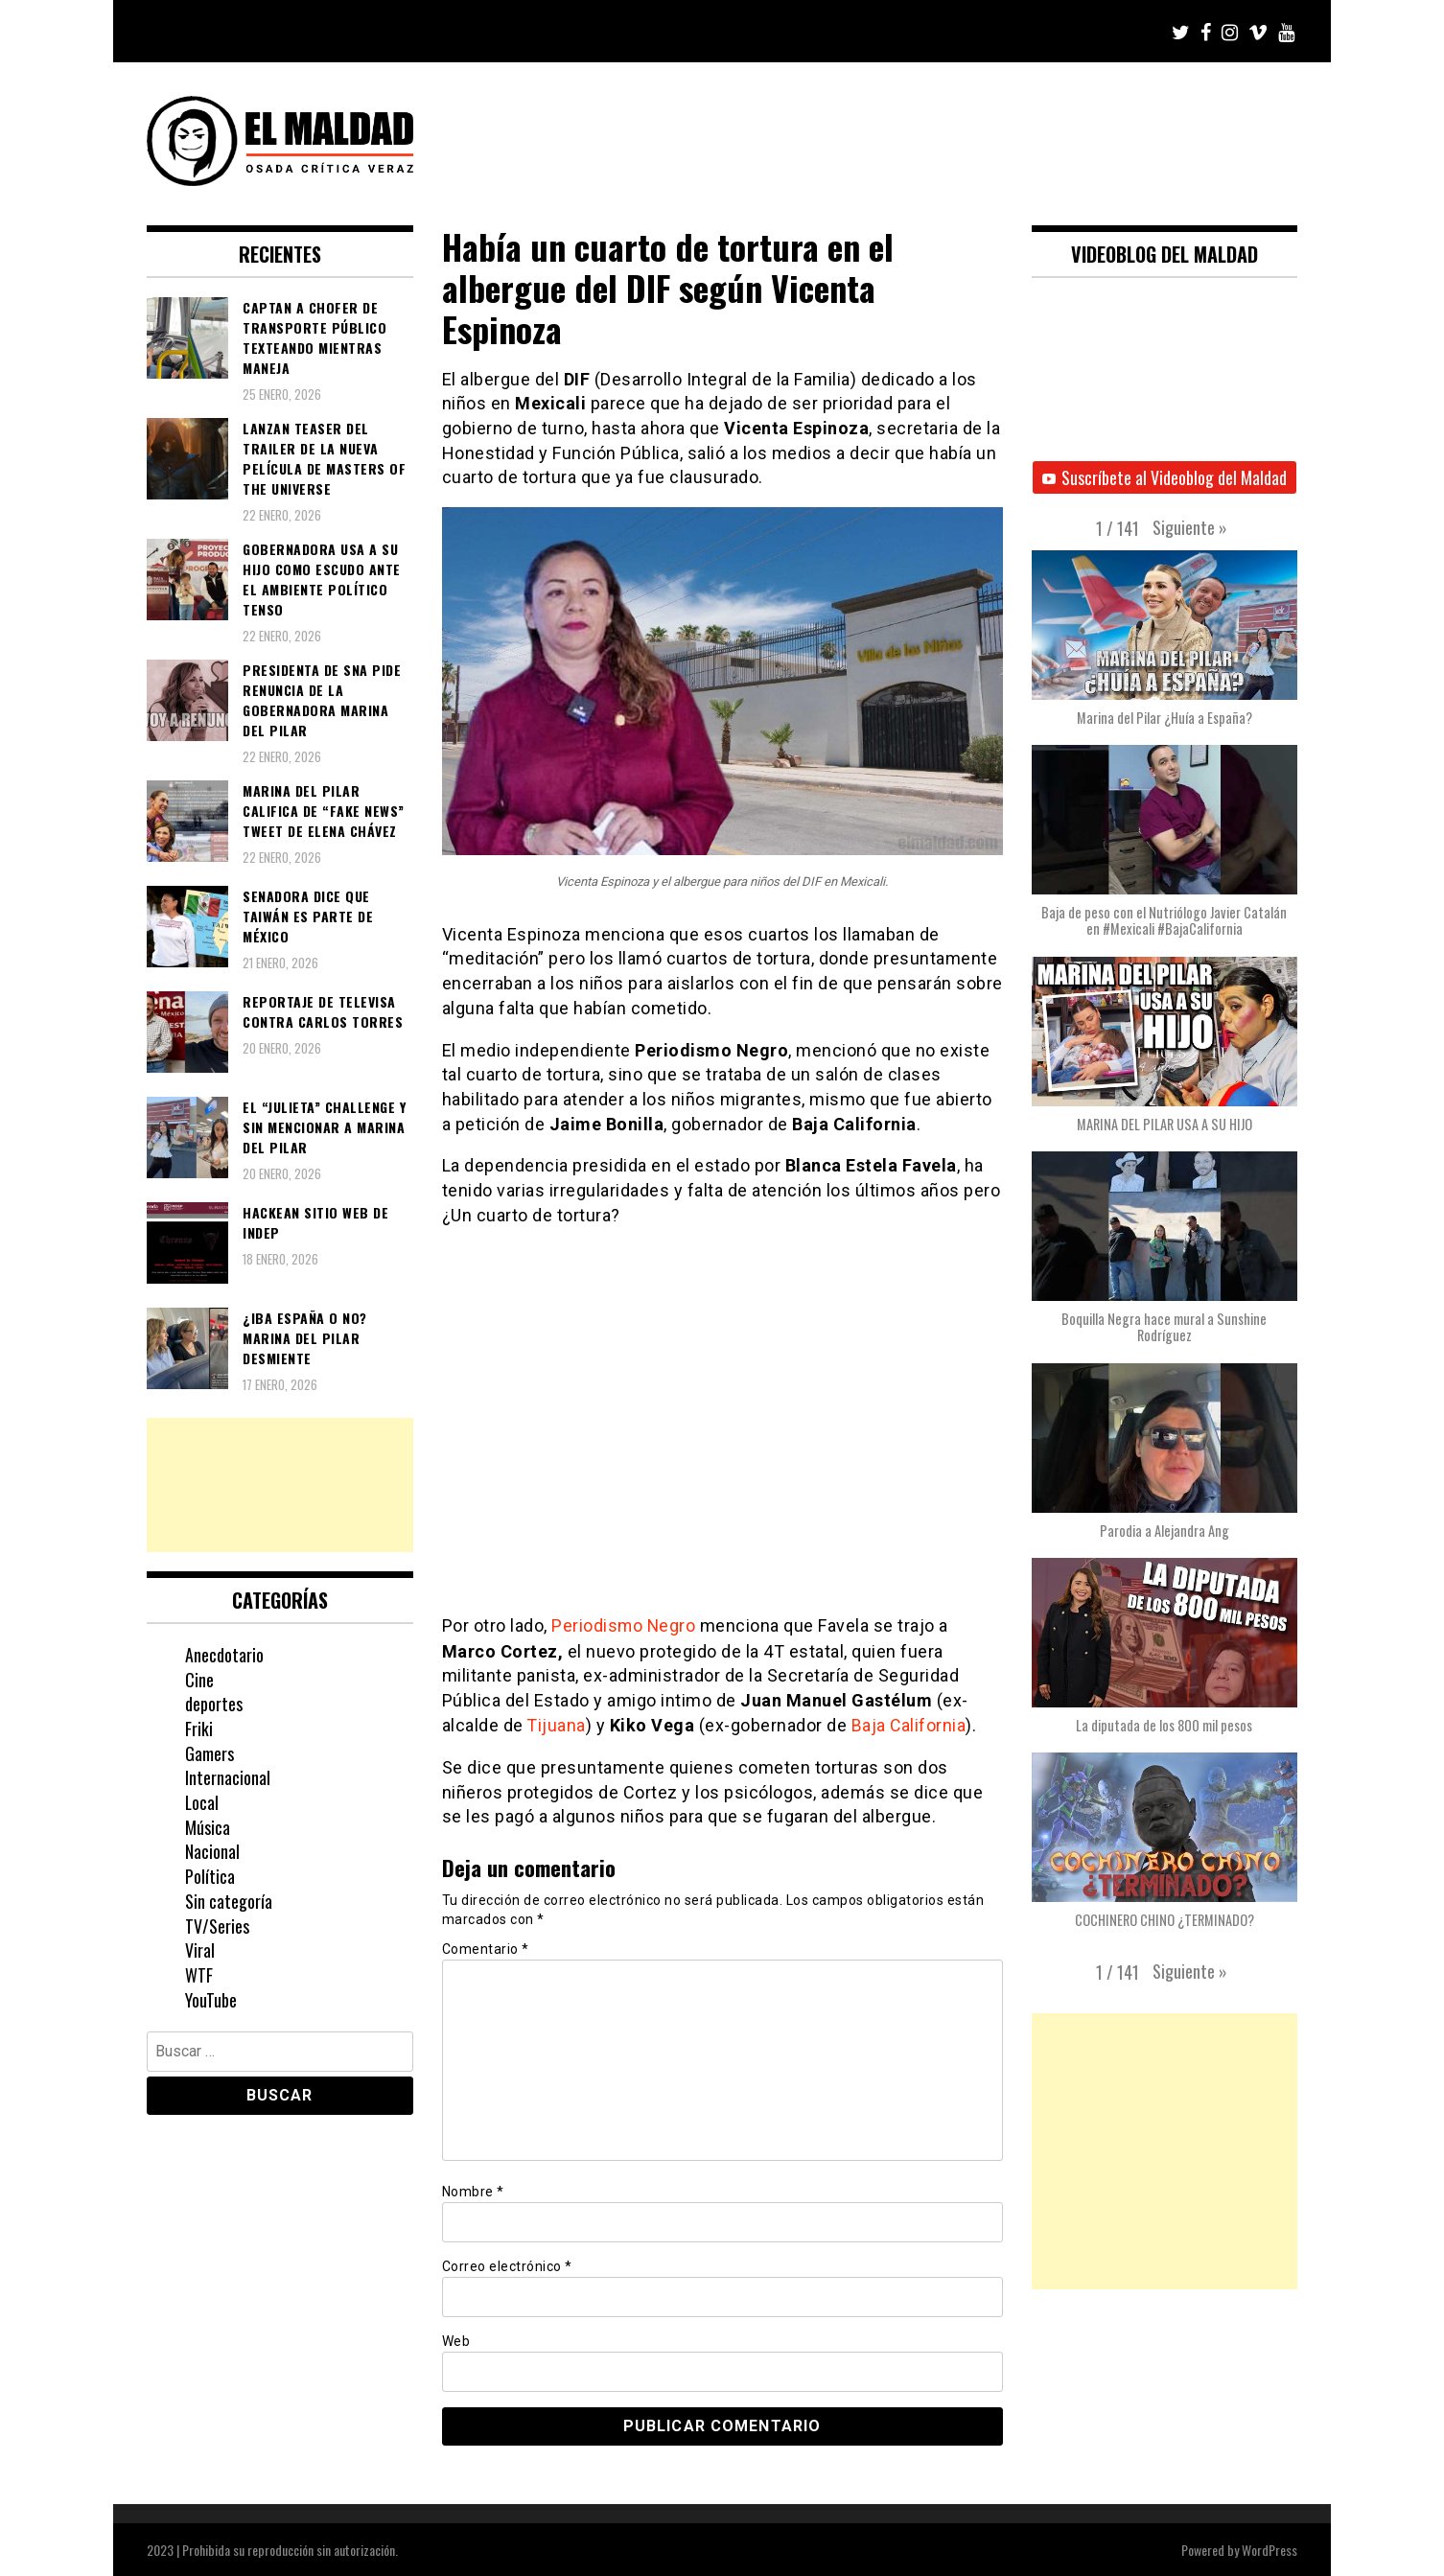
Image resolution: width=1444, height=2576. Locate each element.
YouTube (211, 1999)
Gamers (209, 1753)
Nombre (473, 2189)
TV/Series (217, 1926)
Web (456, 2340)
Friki (199, 1728)
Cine (199, 1679)
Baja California (910, 1724)
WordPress (1269, 2549)
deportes (214, 1703)
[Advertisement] (280, 1485)
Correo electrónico (507, 2264)
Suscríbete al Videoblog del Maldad (1164, 477)
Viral (200, 1950)
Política (210, 1876)
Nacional (212, 1851)
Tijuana (557, 1724)
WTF (199, 1974)
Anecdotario (224, 1654)
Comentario (485, 1948)
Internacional (227, 1777)
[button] (1190, 527)
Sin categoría (228, 1901)
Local (202, 1802)
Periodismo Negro (624, 1625)
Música (207, 1827)
